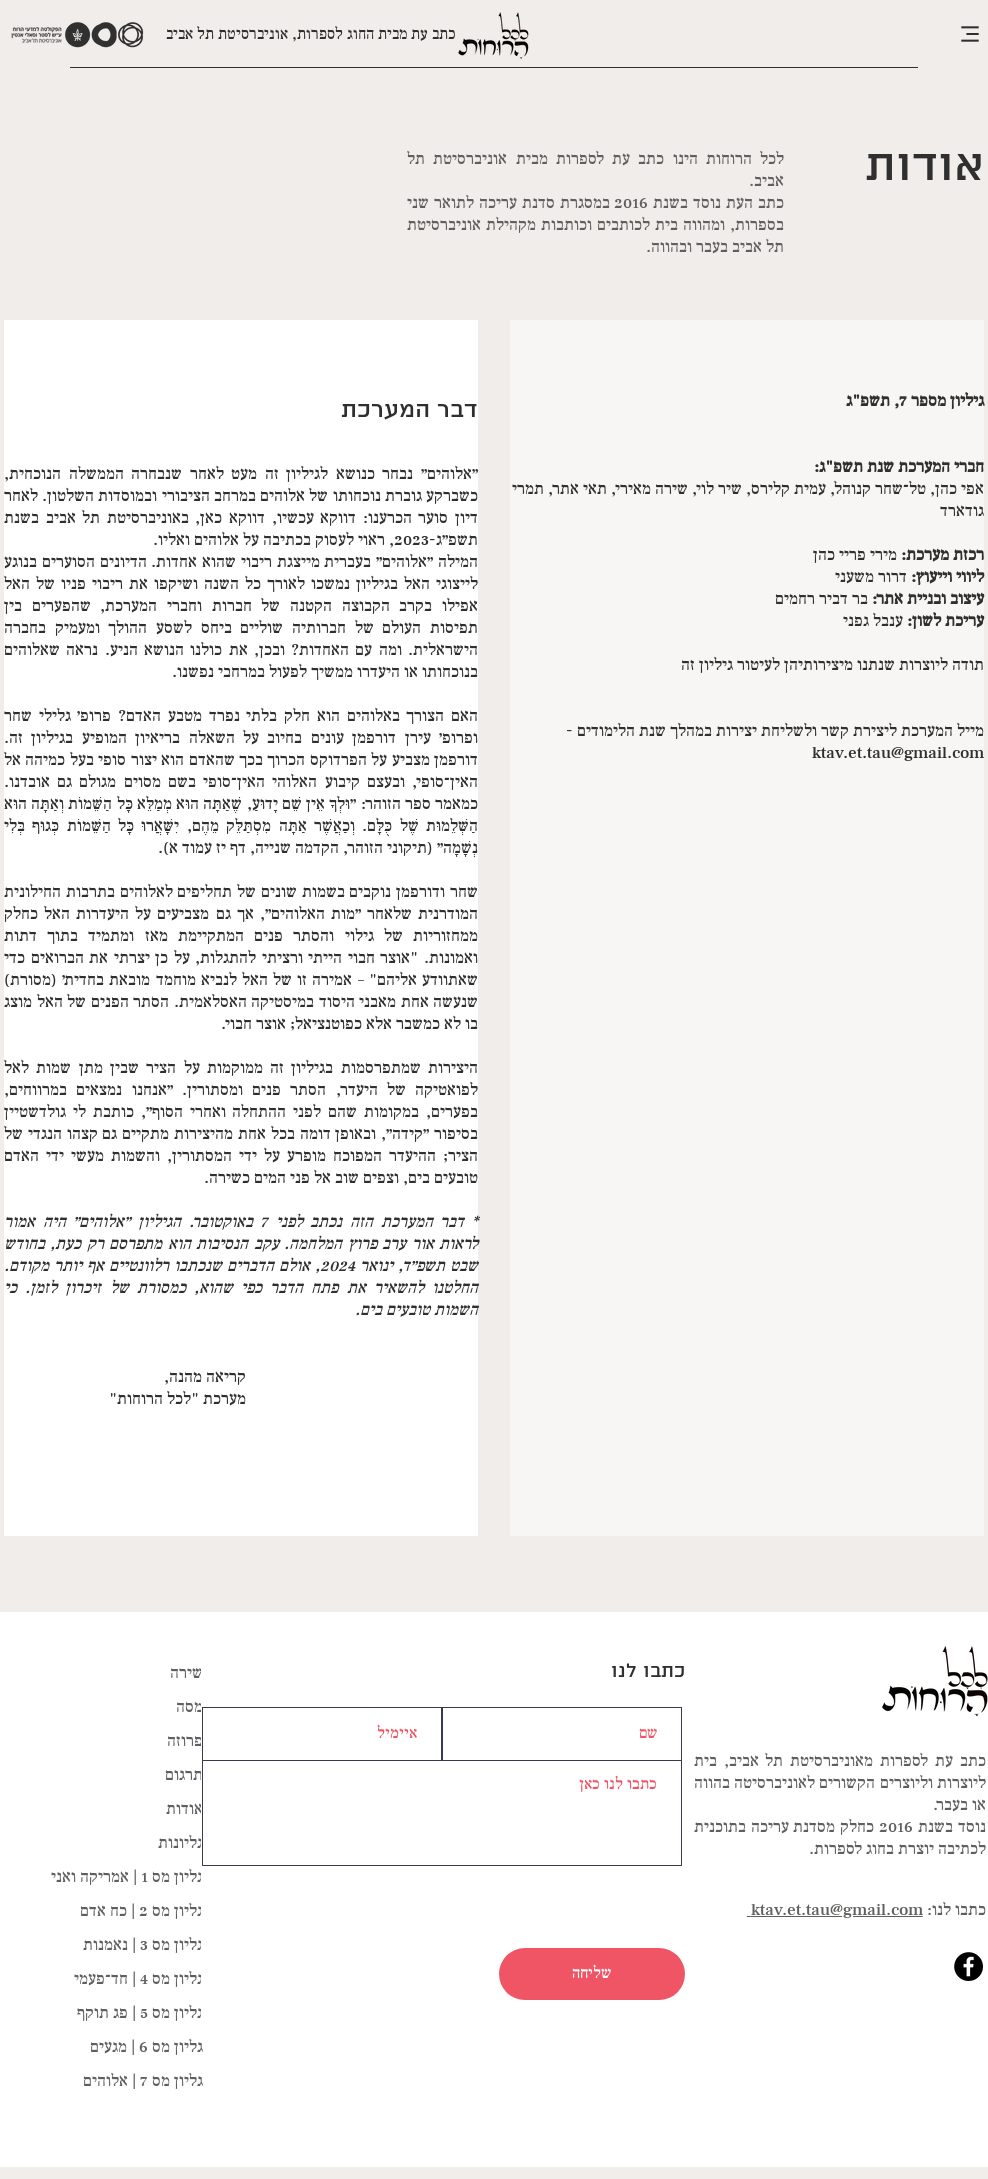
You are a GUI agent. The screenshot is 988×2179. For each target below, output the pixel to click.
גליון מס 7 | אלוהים (143, 2081)
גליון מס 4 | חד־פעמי (138, 1979)
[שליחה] (592, 1974)
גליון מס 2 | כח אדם (141, 1911)
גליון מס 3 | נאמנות (143, 1945)
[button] (938, 34)
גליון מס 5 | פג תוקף (140, 2013)
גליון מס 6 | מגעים (146, 2047)
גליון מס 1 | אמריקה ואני (127, 1877)
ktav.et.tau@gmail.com (898, 753)
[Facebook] (968, 1966)
